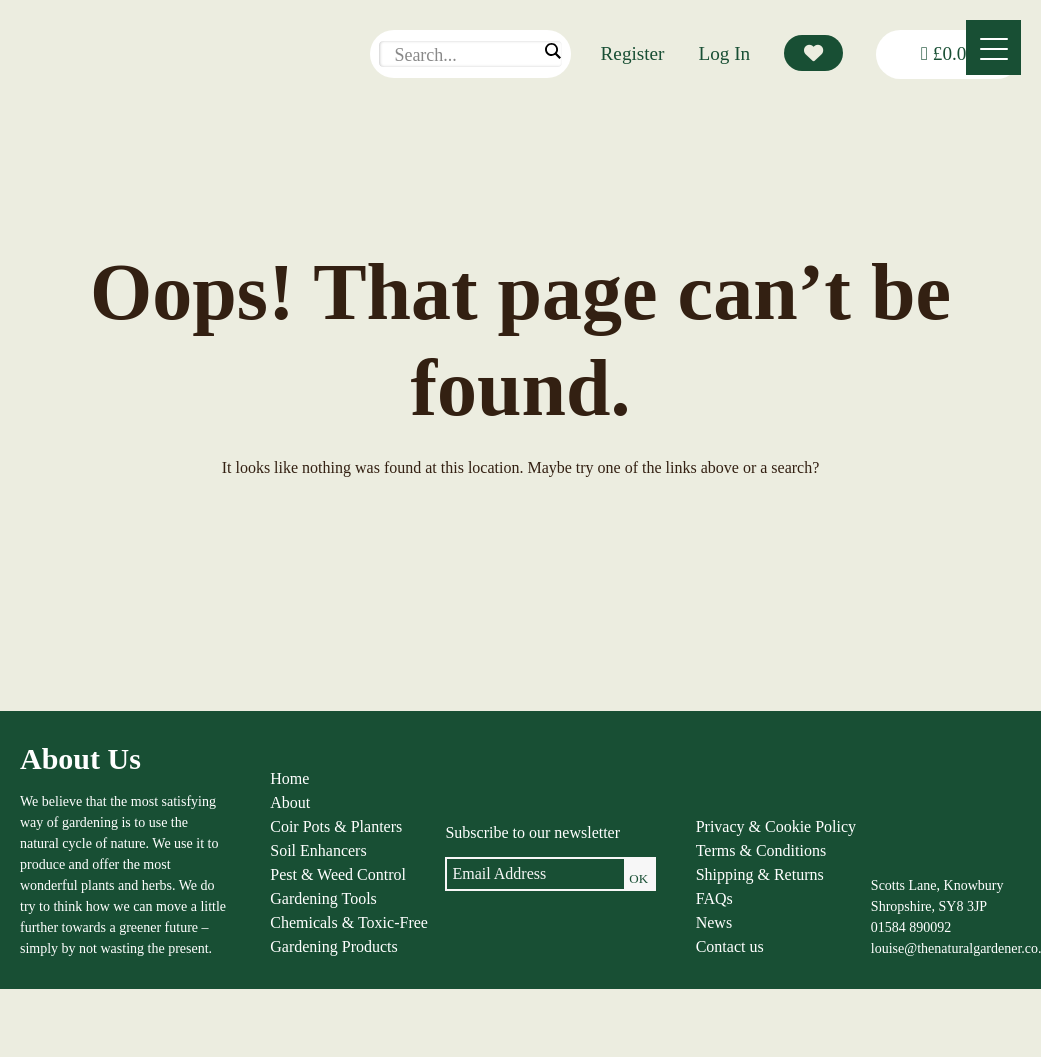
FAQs (714, 898)
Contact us (730, 946)
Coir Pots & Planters (336, 826)
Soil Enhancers (318, 850)
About (290, 802)
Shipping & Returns (760, 874)
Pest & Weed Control (338, 874)
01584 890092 (911, 927)
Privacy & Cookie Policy (776, 826)
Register (633, 53)
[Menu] (993, 47)
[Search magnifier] (552, 51)
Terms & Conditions (761, 850)
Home (289, 778)
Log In (725, 53)
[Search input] (465, 55)
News (714, 922)
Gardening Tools (323, 898)
